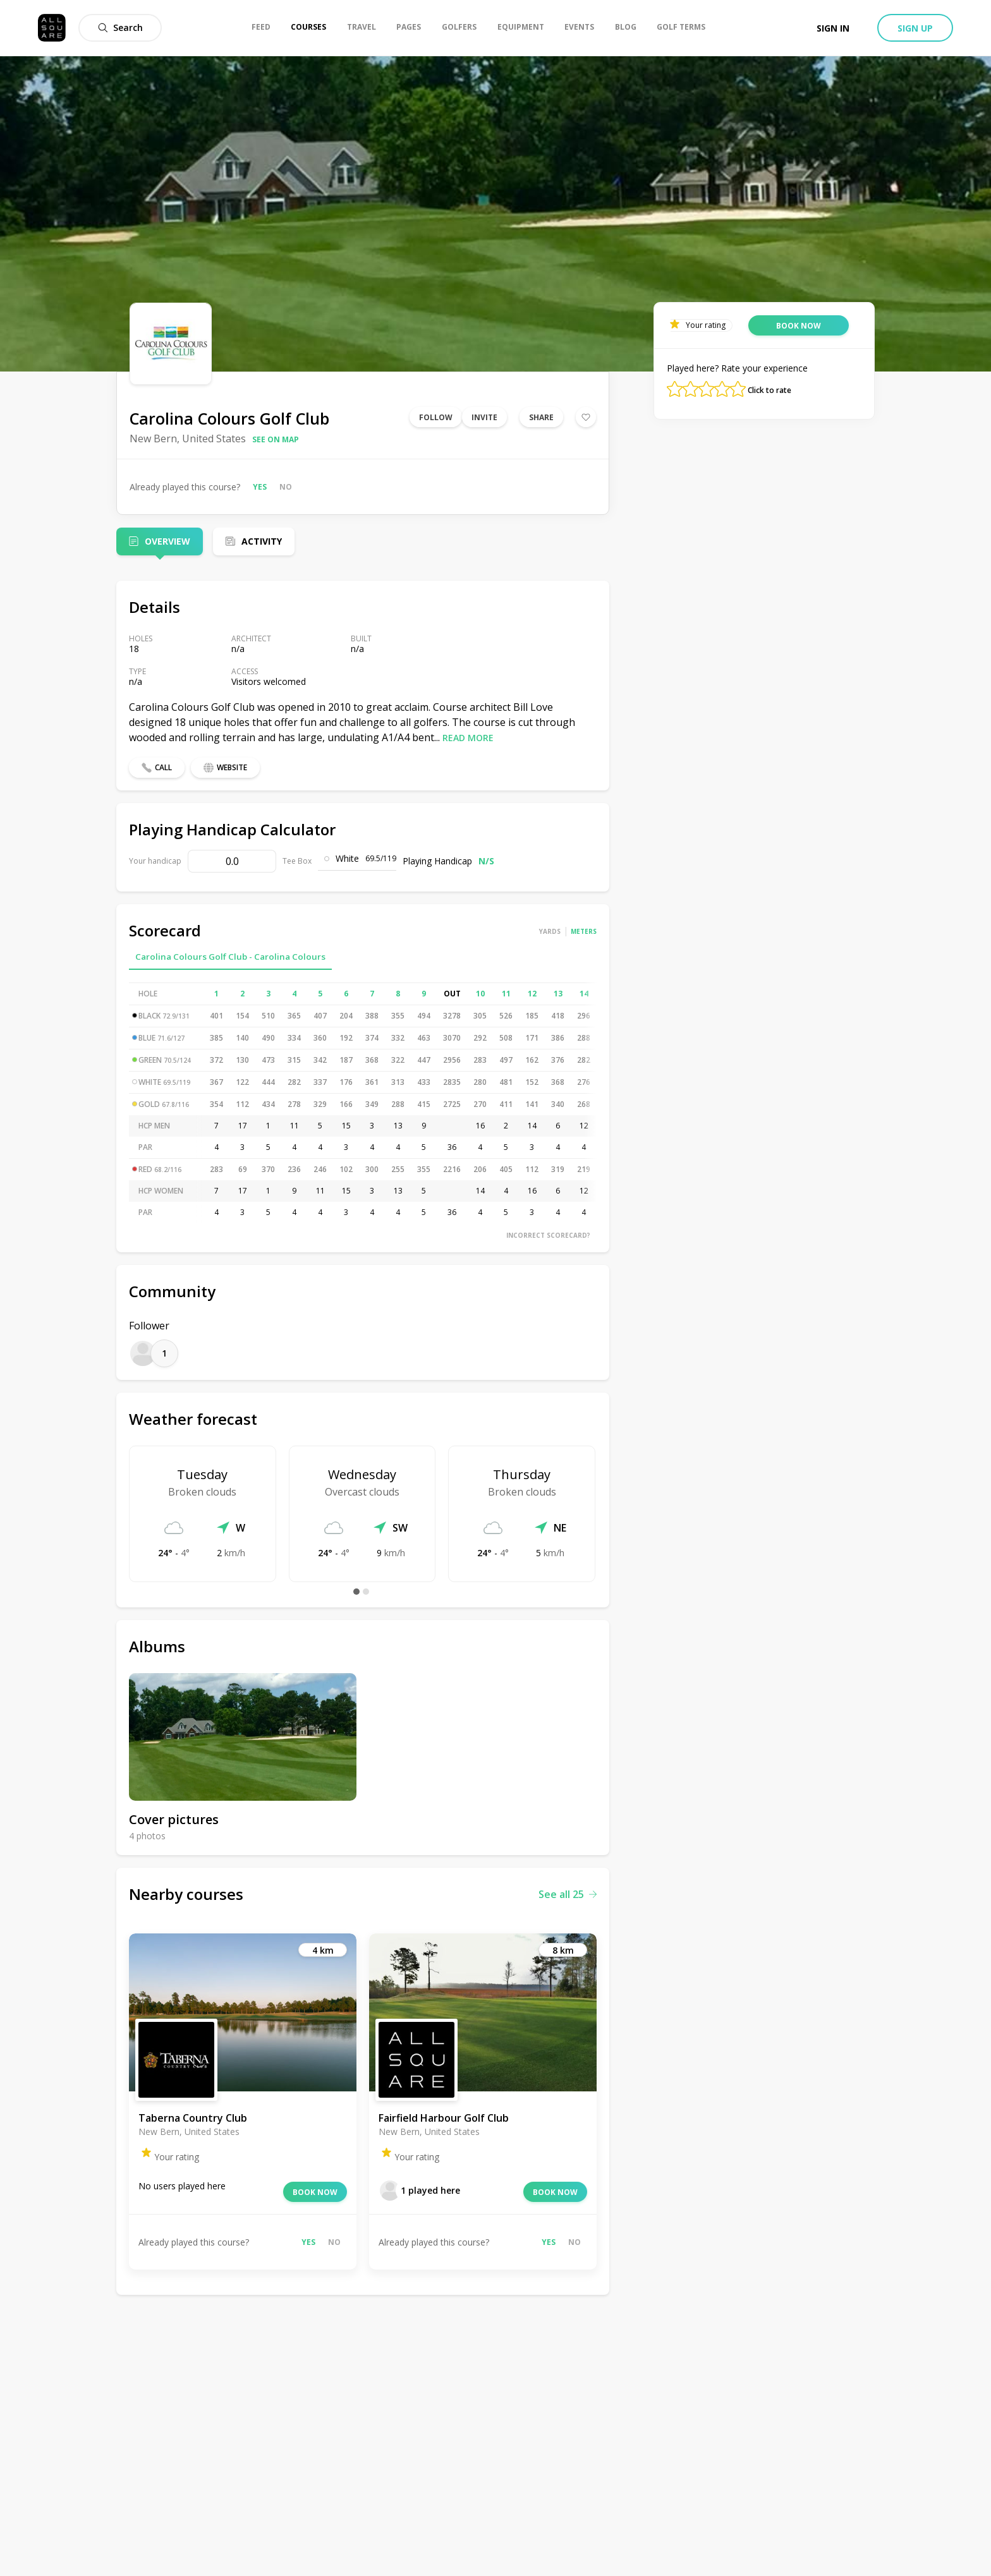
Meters (584, 931)
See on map (275, 439)
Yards (550, 931)
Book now (315, 2192)
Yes (260, 486)
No (285, 486)
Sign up (915, 28)
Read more (468, 738)
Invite (484, 417)
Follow (436, 417)
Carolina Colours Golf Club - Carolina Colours (230, 956)
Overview (167, 541)
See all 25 (567, 1894)
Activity (261, 541)
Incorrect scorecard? (548, 1235)
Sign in (833, 28)
